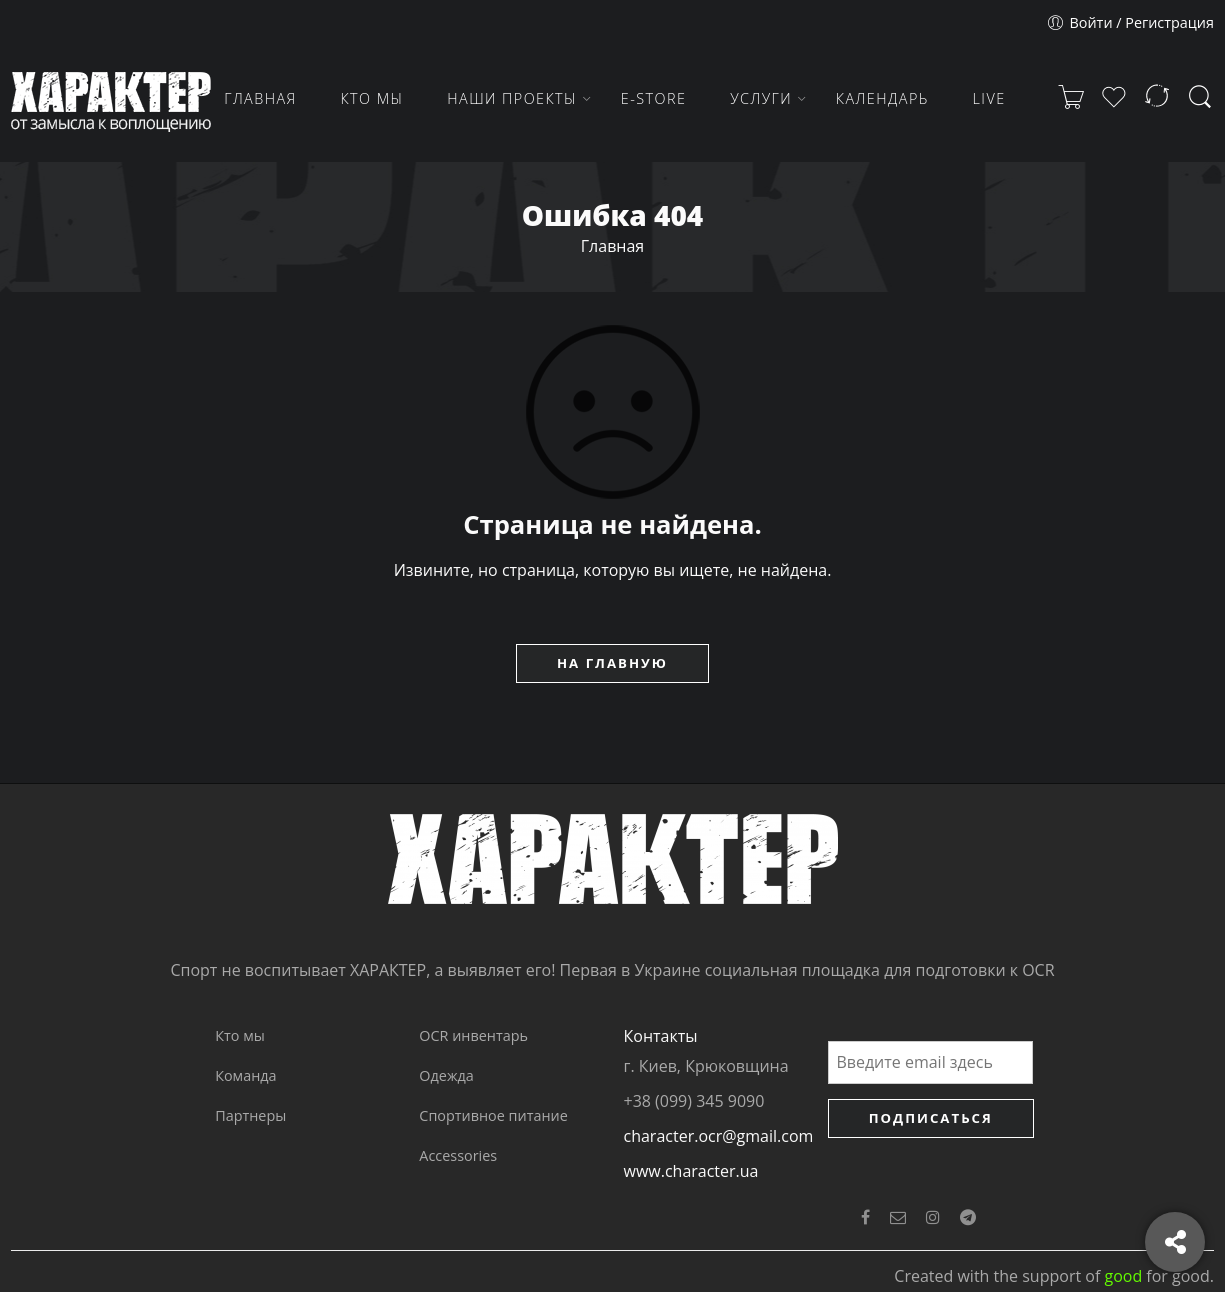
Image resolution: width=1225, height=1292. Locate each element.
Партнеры (250, 1115)
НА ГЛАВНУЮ (612, 663)
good (1123, 1276)
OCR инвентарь (473, 1035)
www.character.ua (691, 1171)
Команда (245, 1075)
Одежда (446, 1075)
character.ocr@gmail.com (719, 1136)
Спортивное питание (493, 1115)
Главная (612, 246)
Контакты (661, 1036)
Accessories (458, 1155)
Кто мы (240, 1035)
